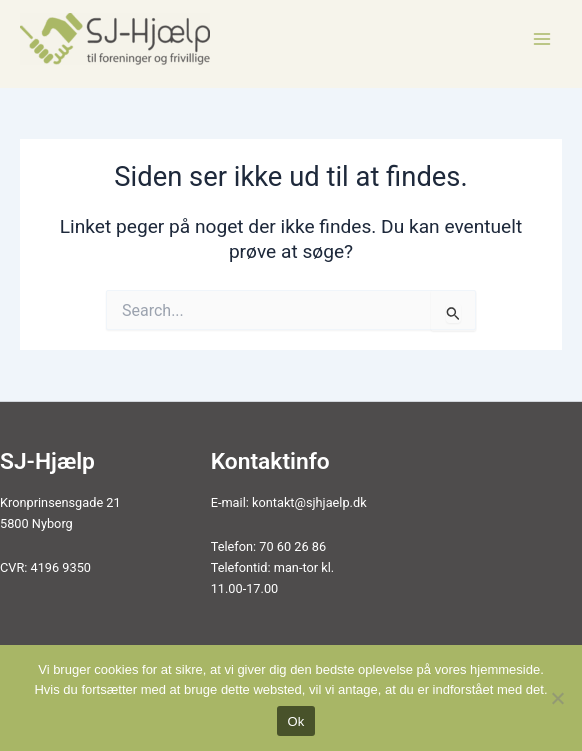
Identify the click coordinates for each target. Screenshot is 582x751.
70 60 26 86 (292, 546)
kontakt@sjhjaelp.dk (309, 502)
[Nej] (557, 698)
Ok (295, 721)
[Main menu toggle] (542, 38)
